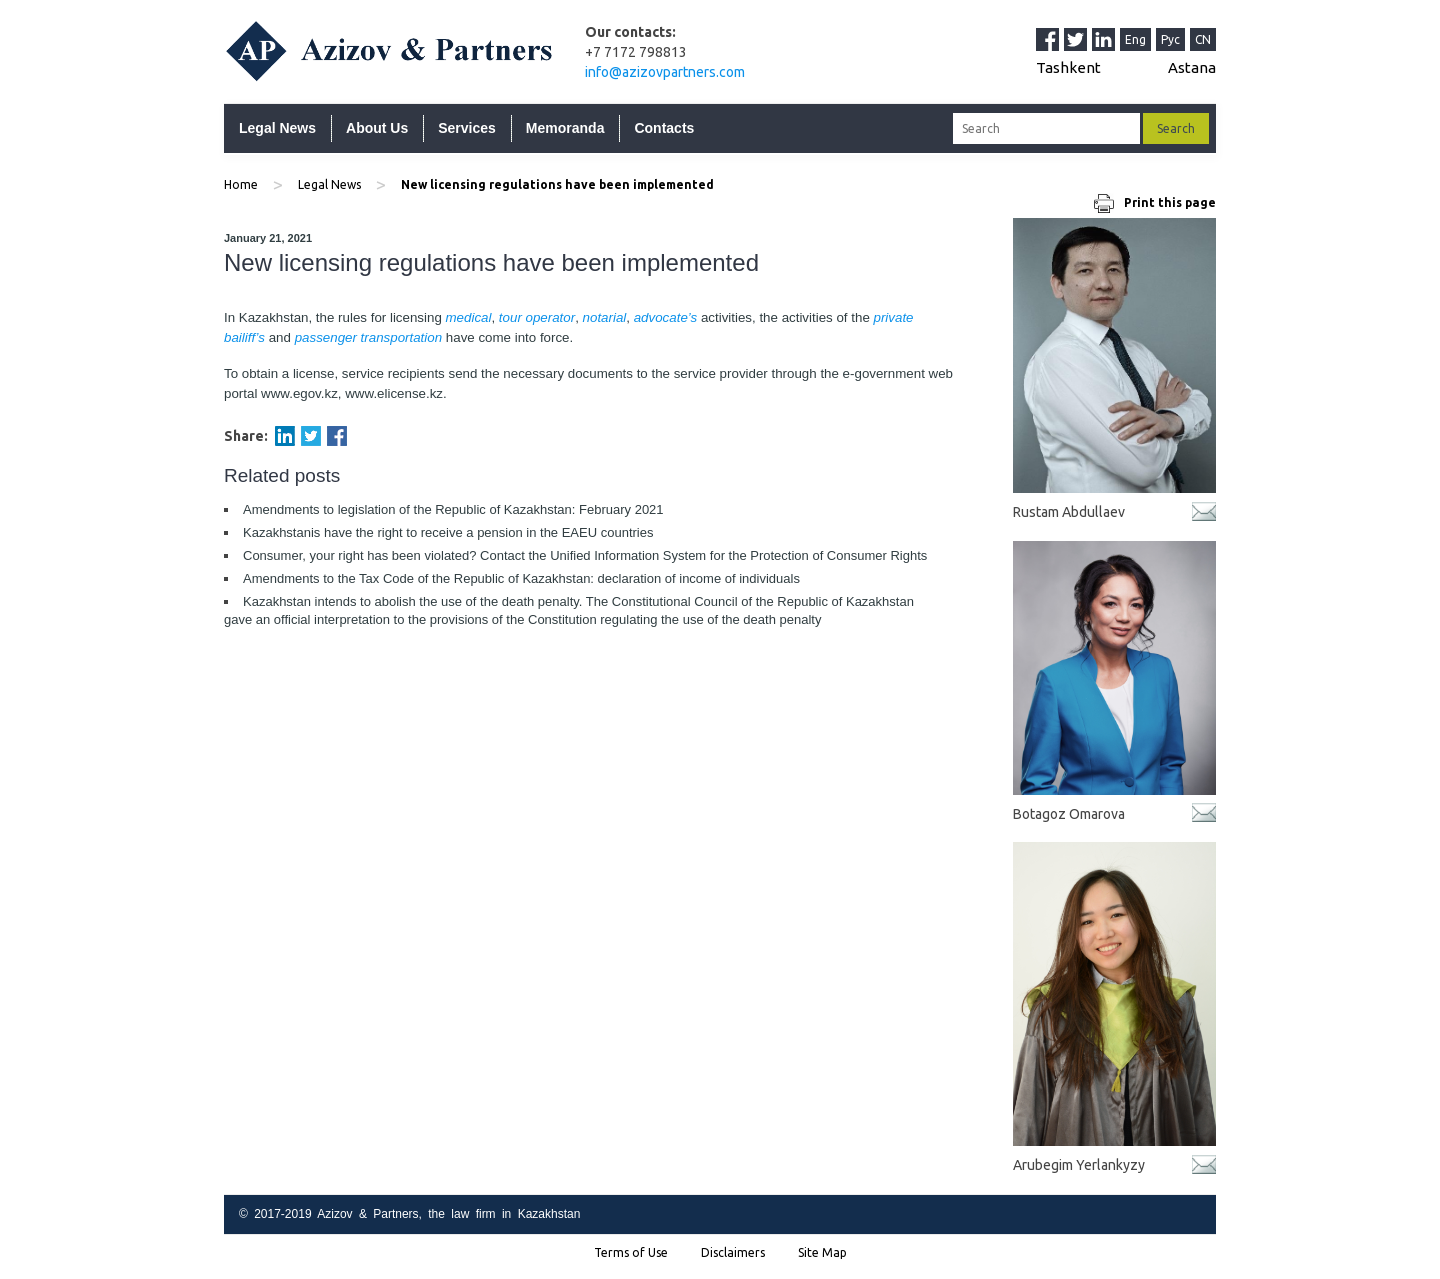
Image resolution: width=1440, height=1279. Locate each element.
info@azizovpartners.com (665, 72)
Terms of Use (631, 1253)
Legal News (277, 128)
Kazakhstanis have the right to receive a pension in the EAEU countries (448, 532)
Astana (1192, 67)
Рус (1170, 39)
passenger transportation (368, 337)
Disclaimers (733, 1253)
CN (1203, 39)
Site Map (822, 1253)
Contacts (664, 128)
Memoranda (565, 128)
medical (469, 317)
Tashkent (1068, 67)
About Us (377, 128)
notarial (605, 317)
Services (467, 128)
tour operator (537, 317)
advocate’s (665, 317)
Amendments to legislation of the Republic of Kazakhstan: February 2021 (453, 509)
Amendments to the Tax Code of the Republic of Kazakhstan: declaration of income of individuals (521, 578)
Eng (1135, 39)
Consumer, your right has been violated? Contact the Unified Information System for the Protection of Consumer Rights (585, 555)
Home (241, 184)
